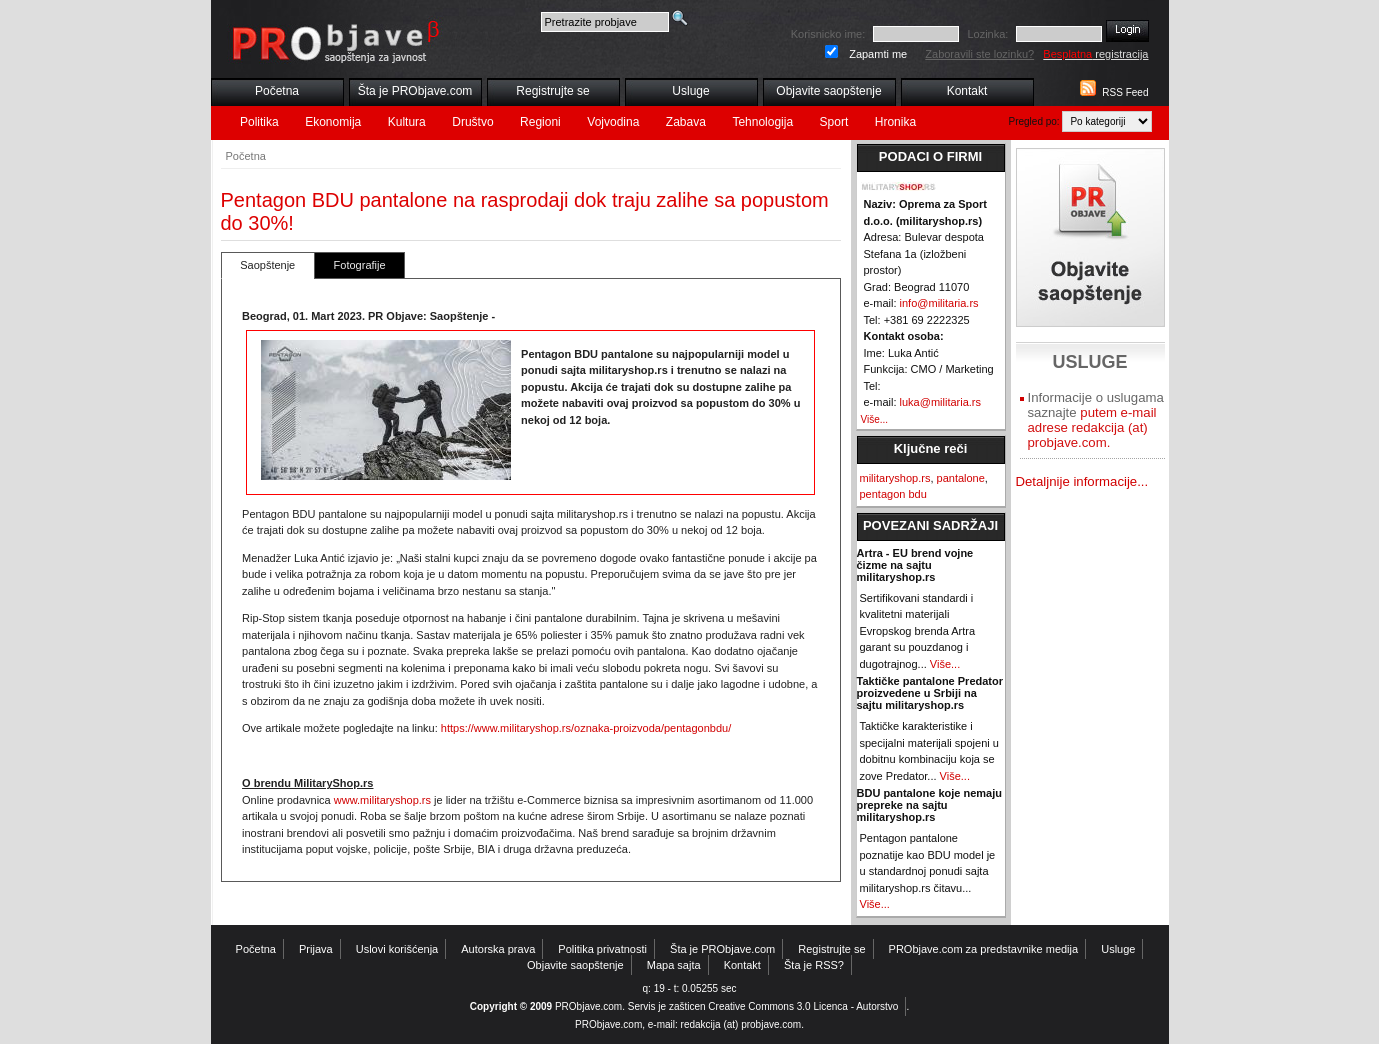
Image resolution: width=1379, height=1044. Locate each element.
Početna (277, 91)
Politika (259, 122)
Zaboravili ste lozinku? (979, 54)
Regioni (540, 122)
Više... (875, 419)
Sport (834, 122)
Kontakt (967, 91)
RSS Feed (1125, 92)
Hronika (895, 122)
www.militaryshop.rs (382, 800)
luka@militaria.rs (940, 402)
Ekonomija (333, 122)
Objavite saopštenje (828, 91)
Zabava (686, 122)
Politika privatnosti (602, 949)
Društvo (472, 122)
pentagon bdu (893, 494)
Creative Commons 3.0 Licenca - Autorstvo (803, 1006)
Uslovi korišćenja (397, 949)
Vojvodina (613, 122)
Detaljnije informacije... (1082, 481)
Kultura (407, 122)
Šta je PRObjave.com (415, 91)
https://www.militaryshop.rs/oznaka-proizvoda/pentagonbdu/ (586, 728)
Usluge (690, 91)
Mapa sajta (674, 965)
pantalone (961, 478)
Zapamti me (878, 54)
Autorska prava (498, 949)
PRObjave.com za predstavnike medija (984, 949)
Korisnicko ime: (828, 34)
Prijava (316, 949)
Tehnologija (762, 122)
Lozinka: (987, 34)
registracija (1095, 54)
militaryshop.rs (895, 478)
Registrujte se (552, 91)
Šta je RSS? (814, 965)
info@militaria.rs (939, 303)
